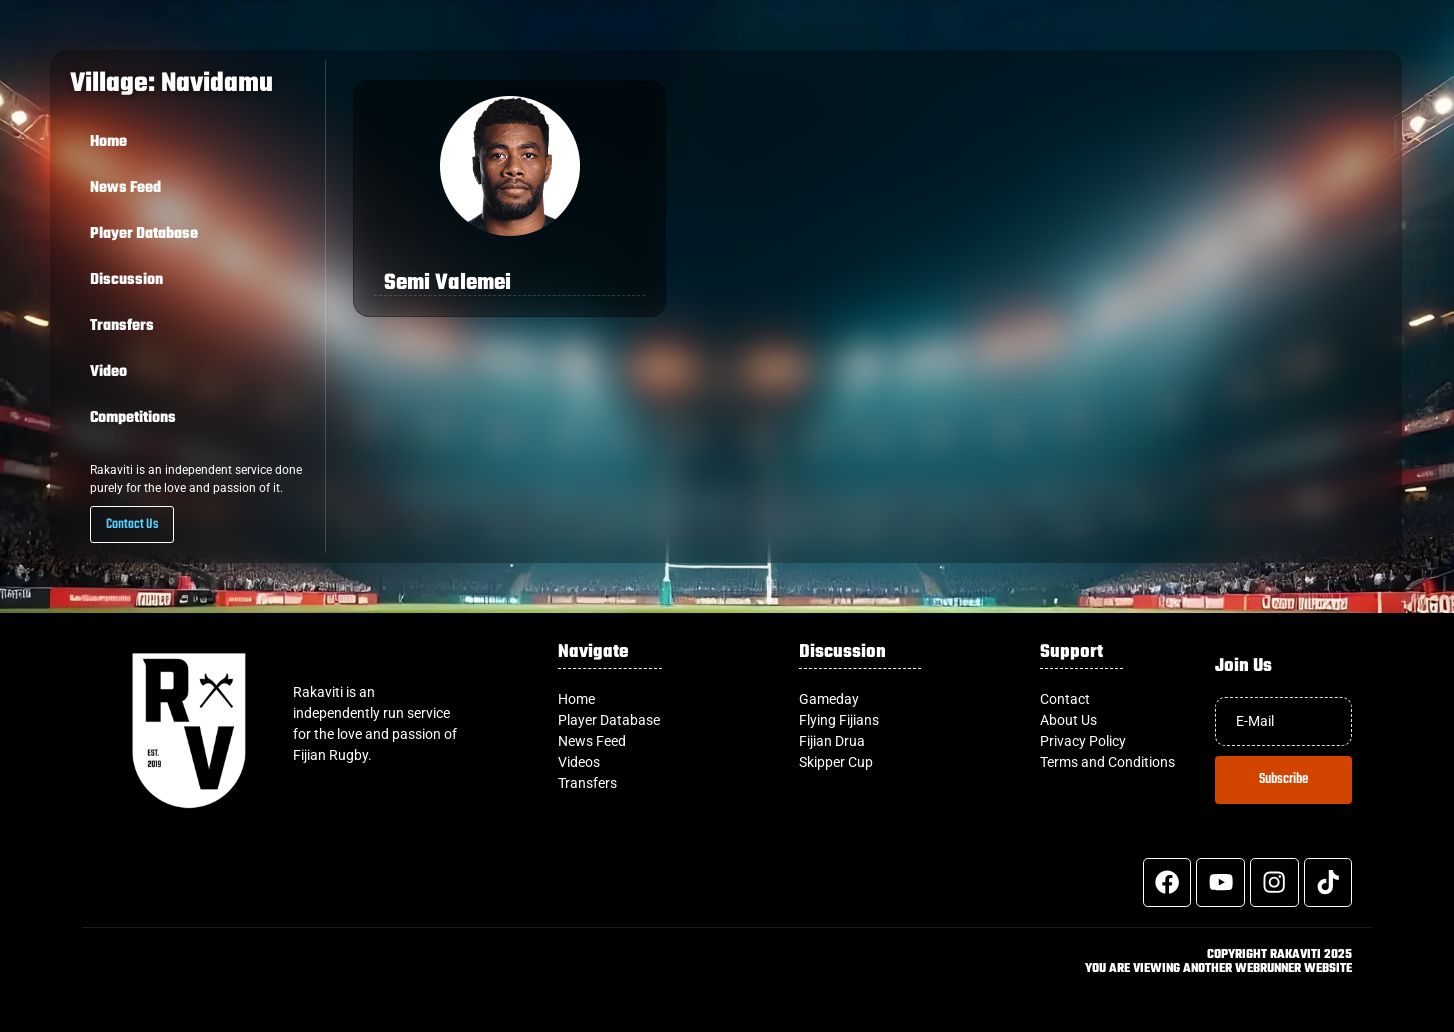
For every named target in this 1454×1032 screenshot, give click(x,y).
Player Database (144, 234)
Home (108, 142)
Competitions (133, 418)
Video (108, 372)
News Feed (125, 188)
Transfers (122, 326)
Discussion (126, 280)
